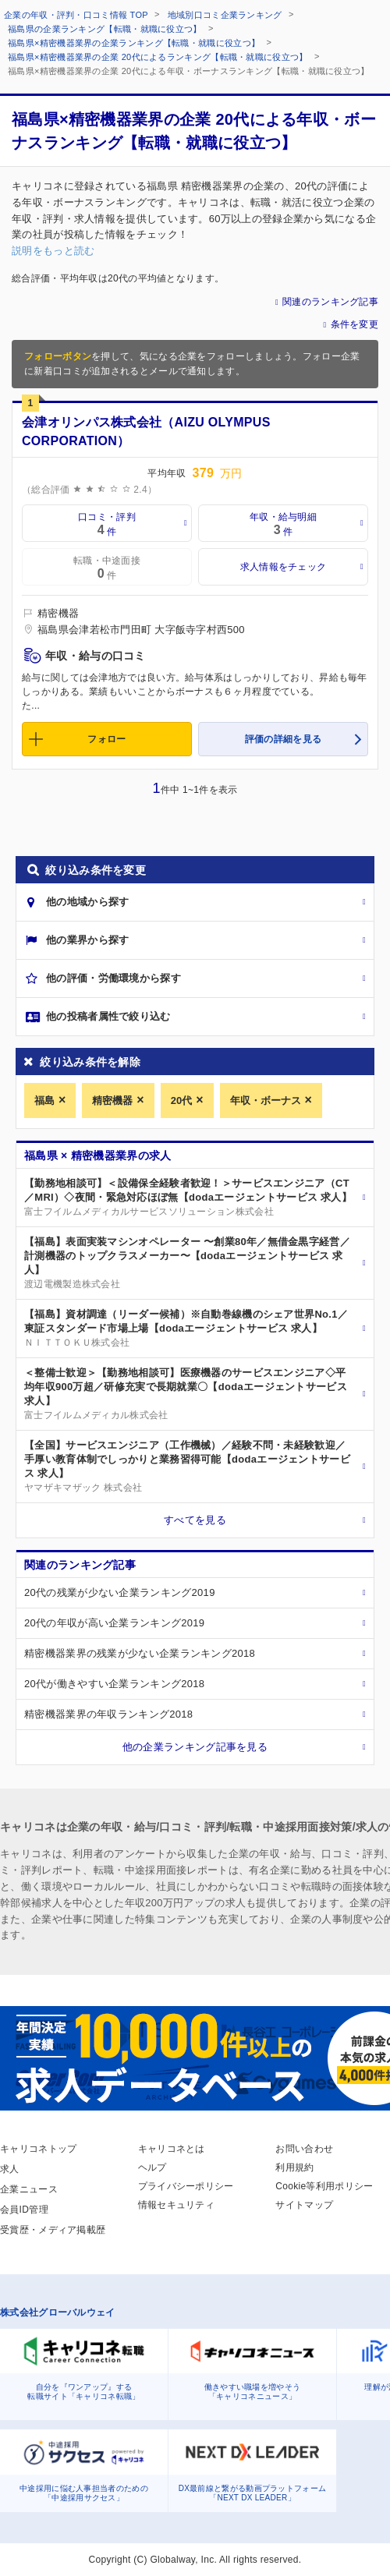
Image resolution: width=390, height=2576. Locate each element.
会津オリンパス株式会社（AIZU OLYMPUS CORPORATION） (146, 432)
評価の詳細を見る (283, 739)
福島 (44, 1100)
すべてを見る (195, 1520)
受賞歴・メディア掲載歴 (52, 2229)
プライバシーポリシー (186, 2186)
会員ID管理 (24, 2209)
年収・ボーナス (265, 1100)
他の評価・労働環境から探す (113, 978)
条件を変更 (355, 324)
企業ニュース (29, 2189)
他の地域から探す (87, 902)
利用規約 (294, 2167)
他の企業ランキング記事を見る (195, 1747)
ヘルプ (152, 2167)
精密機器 (112, 1100)
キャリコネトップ (38, 2148)
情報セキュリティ (176, 2204)
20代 (181, 1100)
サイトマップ (304, 2204)
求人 (10, 2169)
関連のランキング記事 (330, 301)
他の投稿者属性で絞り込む (108, 1016)
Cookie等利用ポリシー (324, 2186)
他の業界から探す (87, 940)
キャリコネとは (171, 2148)
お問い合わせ (304, 2148)
